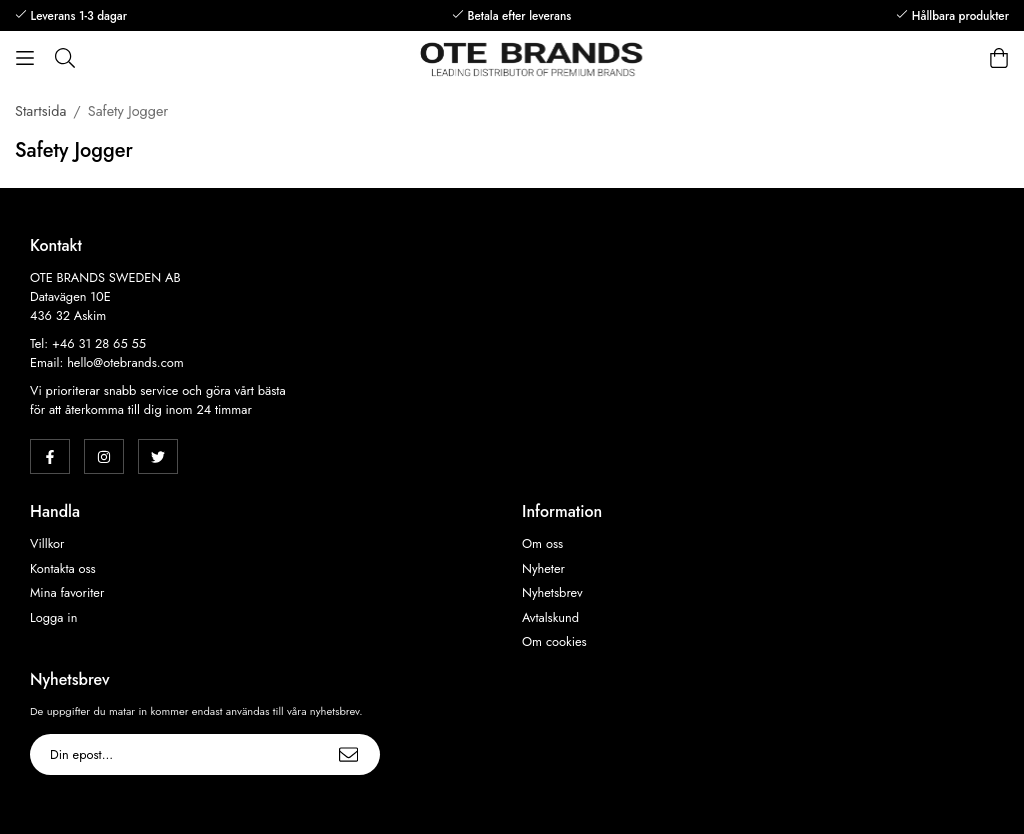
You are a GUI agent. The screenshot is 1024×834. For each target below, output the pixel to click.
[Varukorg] (999, 58)
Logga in (53, 618)
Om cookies (554, 642)
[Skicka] (348, 754)
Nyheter (543, 569)
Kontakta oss (63, 569)
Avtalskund (550, 618)
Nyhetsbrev (552, 593)
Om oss (542, 544)
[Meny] (25, 58)
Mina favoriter (67, 593)
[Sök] (65, 58)
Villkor (47, 544)
